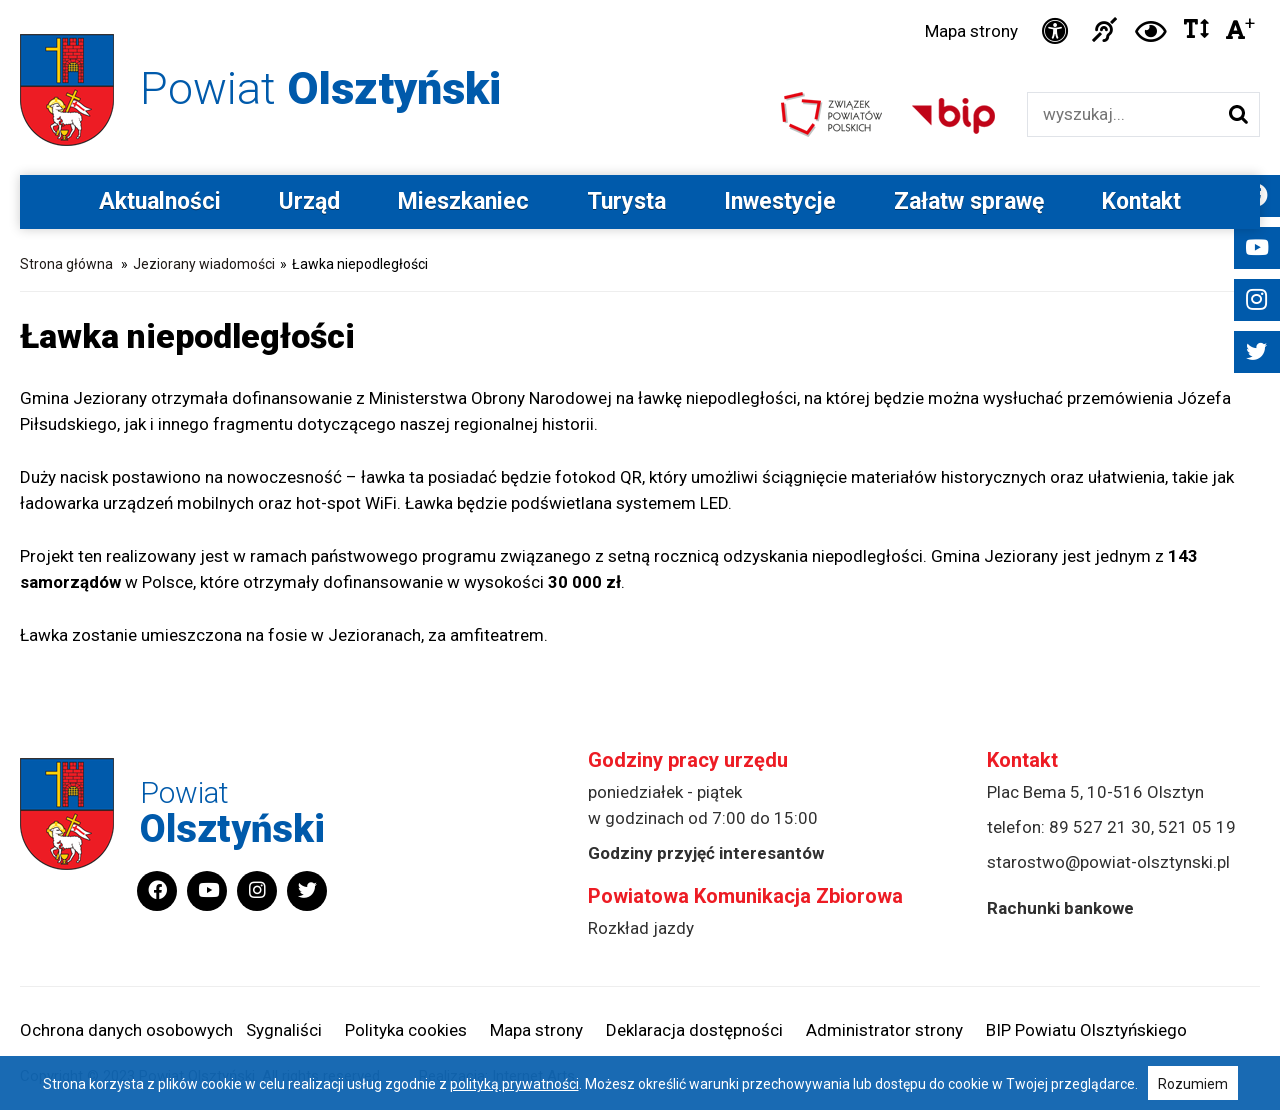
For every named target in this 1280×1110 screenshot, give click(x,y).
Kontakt (1141, 201)
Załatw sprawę (969, 201)
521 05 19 (1197, 827)
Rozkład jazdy (641, 928)
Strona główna (66, 264)
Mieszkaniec (463, 201)
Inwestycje (780, 201)
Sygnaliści (284, 1030)
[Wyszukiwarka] (1122, 114)
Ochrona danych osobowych (126, 1030)
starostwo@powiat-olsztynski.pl (1108, 862)
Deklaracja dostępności (694, 1030)
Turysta (626, 201)
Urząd (309, 201)
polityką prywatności (514, 1084)
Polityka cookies (406, 1030)
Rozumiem (1193, 1084)
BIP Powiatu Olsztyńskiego (1086, 1030)
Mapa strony (971, 31)
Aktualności (160, 201)
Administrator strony (884, 1030)
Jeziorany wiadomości (204, 264)
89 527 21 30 (1100, 827)
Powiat (320, 88)
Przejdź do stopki (640, 0)
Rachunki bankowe (1060, 908)
